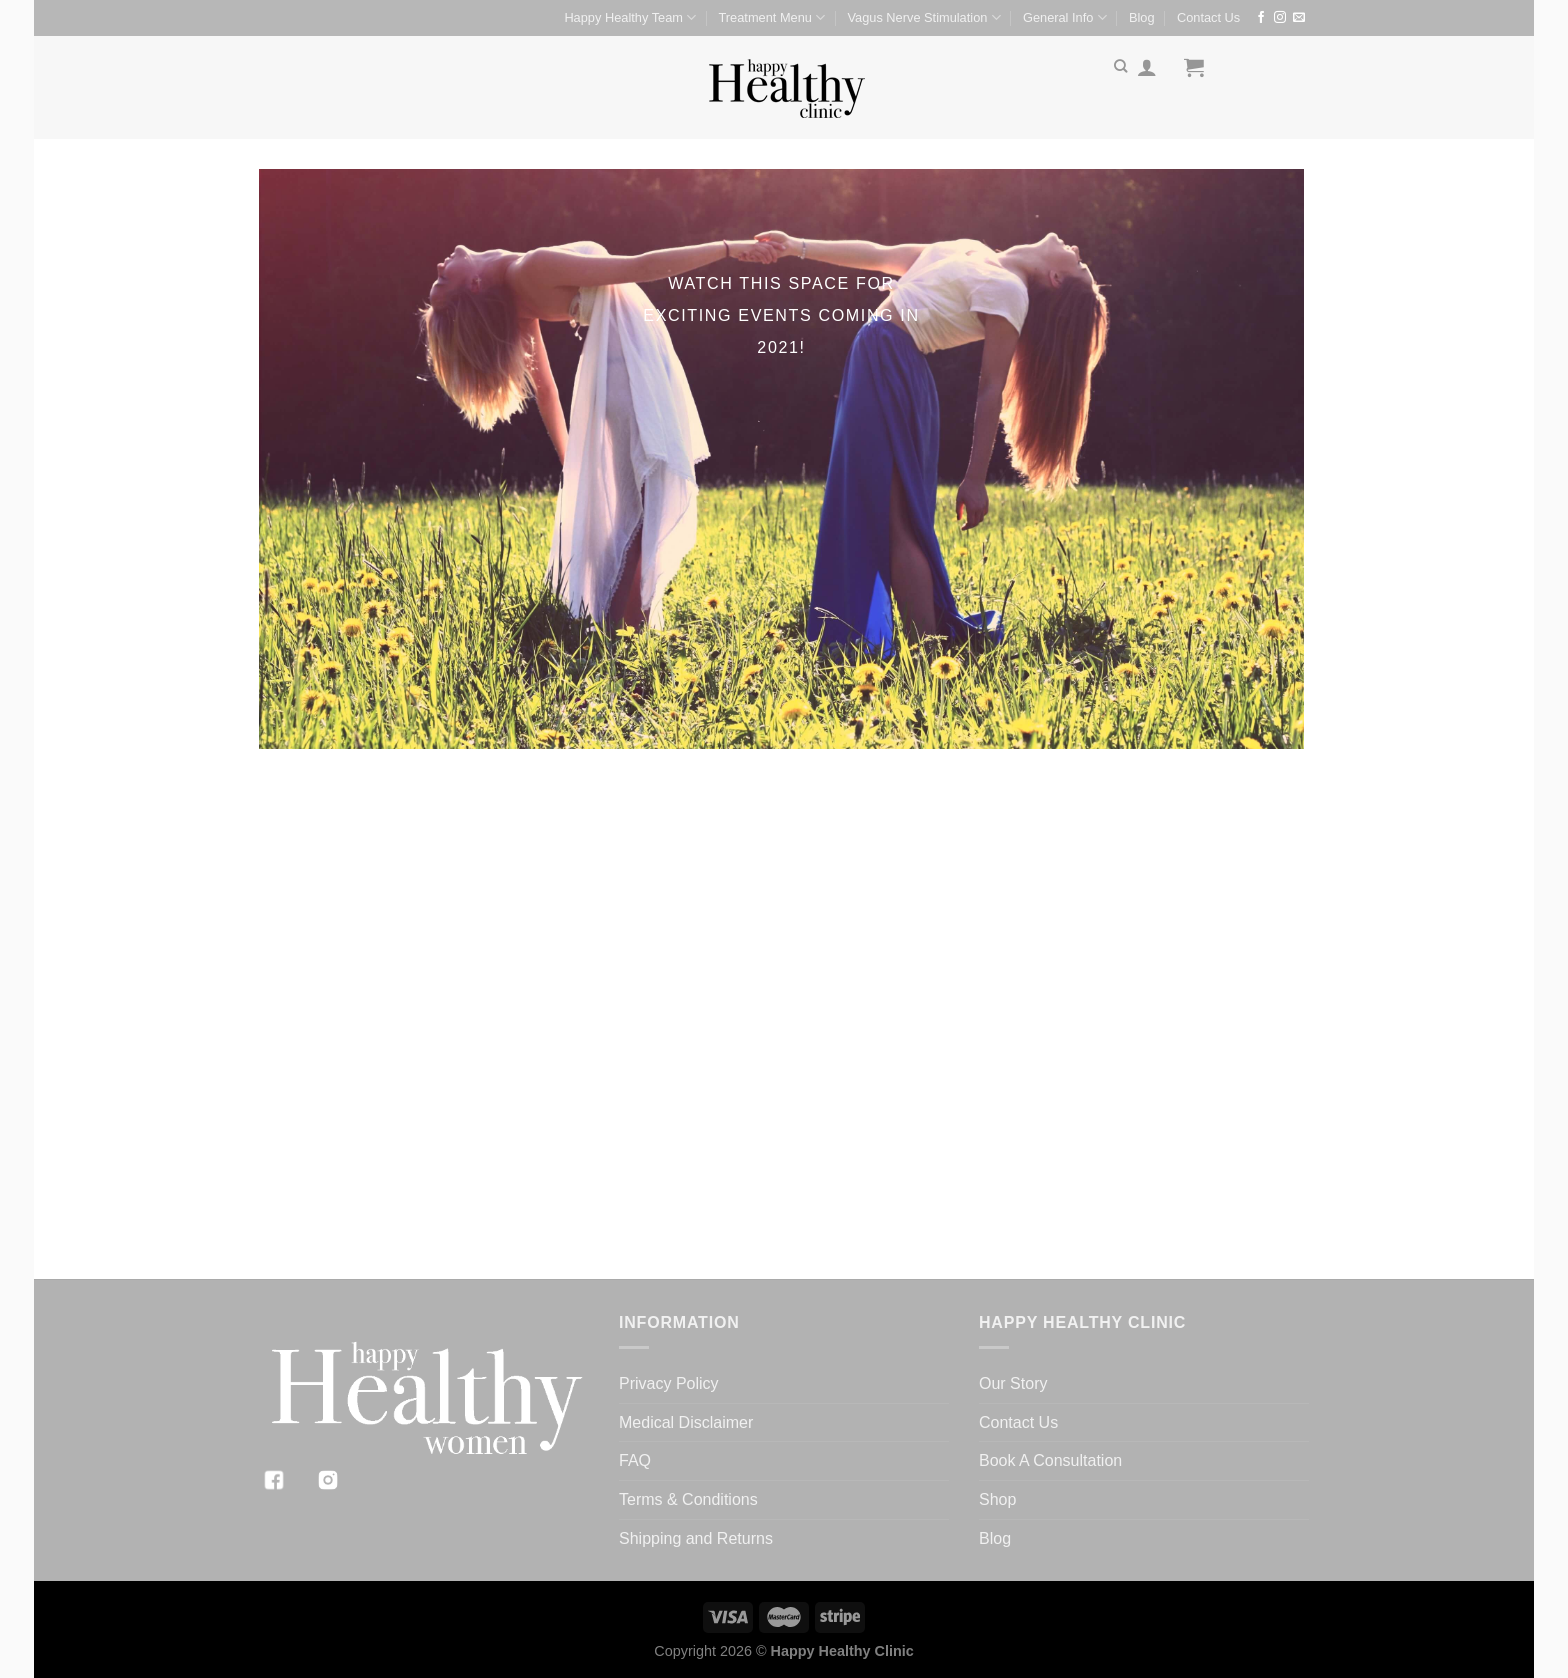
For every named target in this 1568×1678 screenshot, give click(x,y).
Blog (1142, 17)
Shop (997, 1499)
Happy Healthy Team (630, 17)
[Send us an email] (1299, 18)
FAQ (635, 1460)
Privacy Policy (669, 1383)
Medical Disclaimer (686, 1422)
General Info (1065, 17)
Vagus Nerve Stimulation (923, 17)
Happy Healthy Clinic (842, 1651)
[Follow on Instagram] (1280, 18)
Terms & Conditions (688, 1499)
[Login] (1147, 67)
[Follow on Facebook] (1261, 18)
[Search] (1120, 66)
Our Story (1013, 1383)
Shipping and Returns (696, 1538)
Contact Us (1208, 17)
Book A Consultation (1050, 1460)
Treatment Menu (772, 17)
